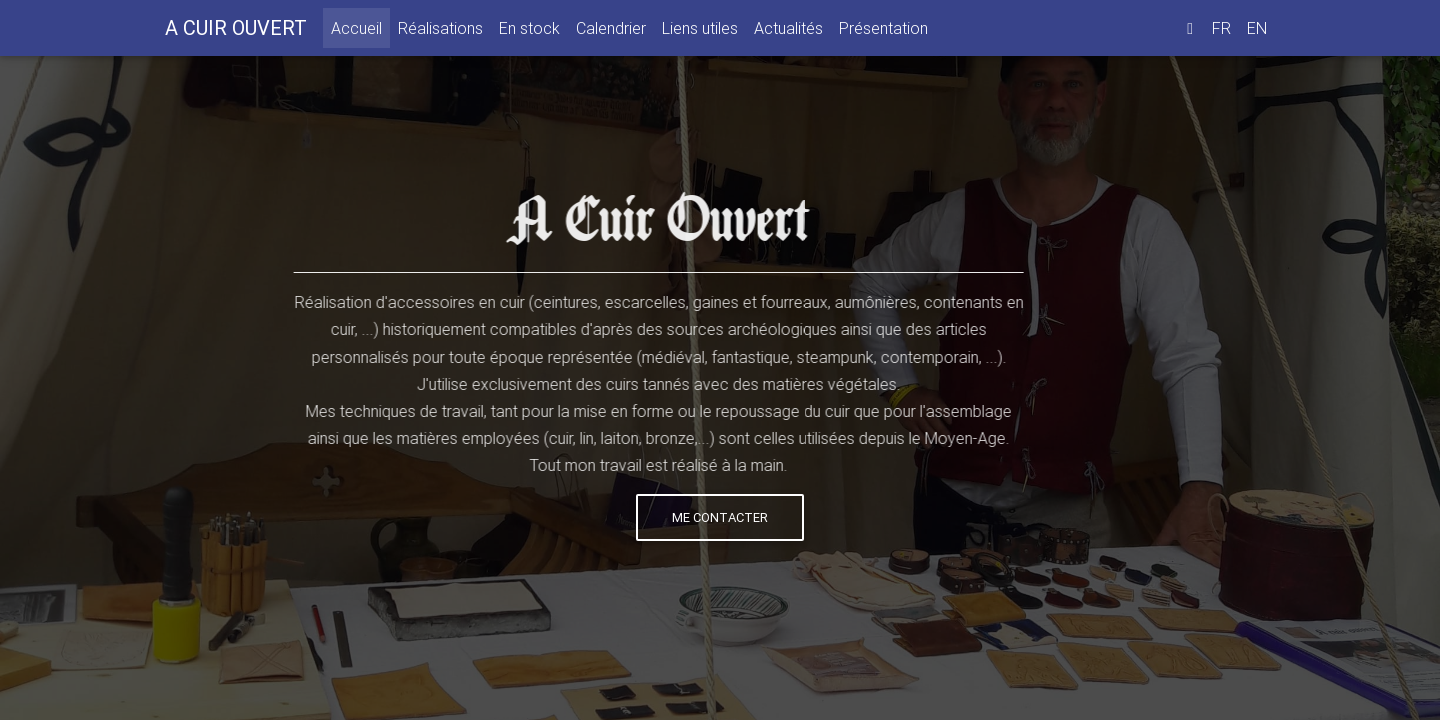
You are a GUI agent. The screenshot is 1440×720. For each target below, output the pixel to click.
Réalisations (440, 32)
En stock (529, 32)
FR (1221, 32)
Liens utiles (700, 32)
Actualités (788, 32)
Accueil (360, 30)
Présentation (883, 32)
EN (1257, 32)
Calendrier (611, 32)
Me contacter (719, 517)
